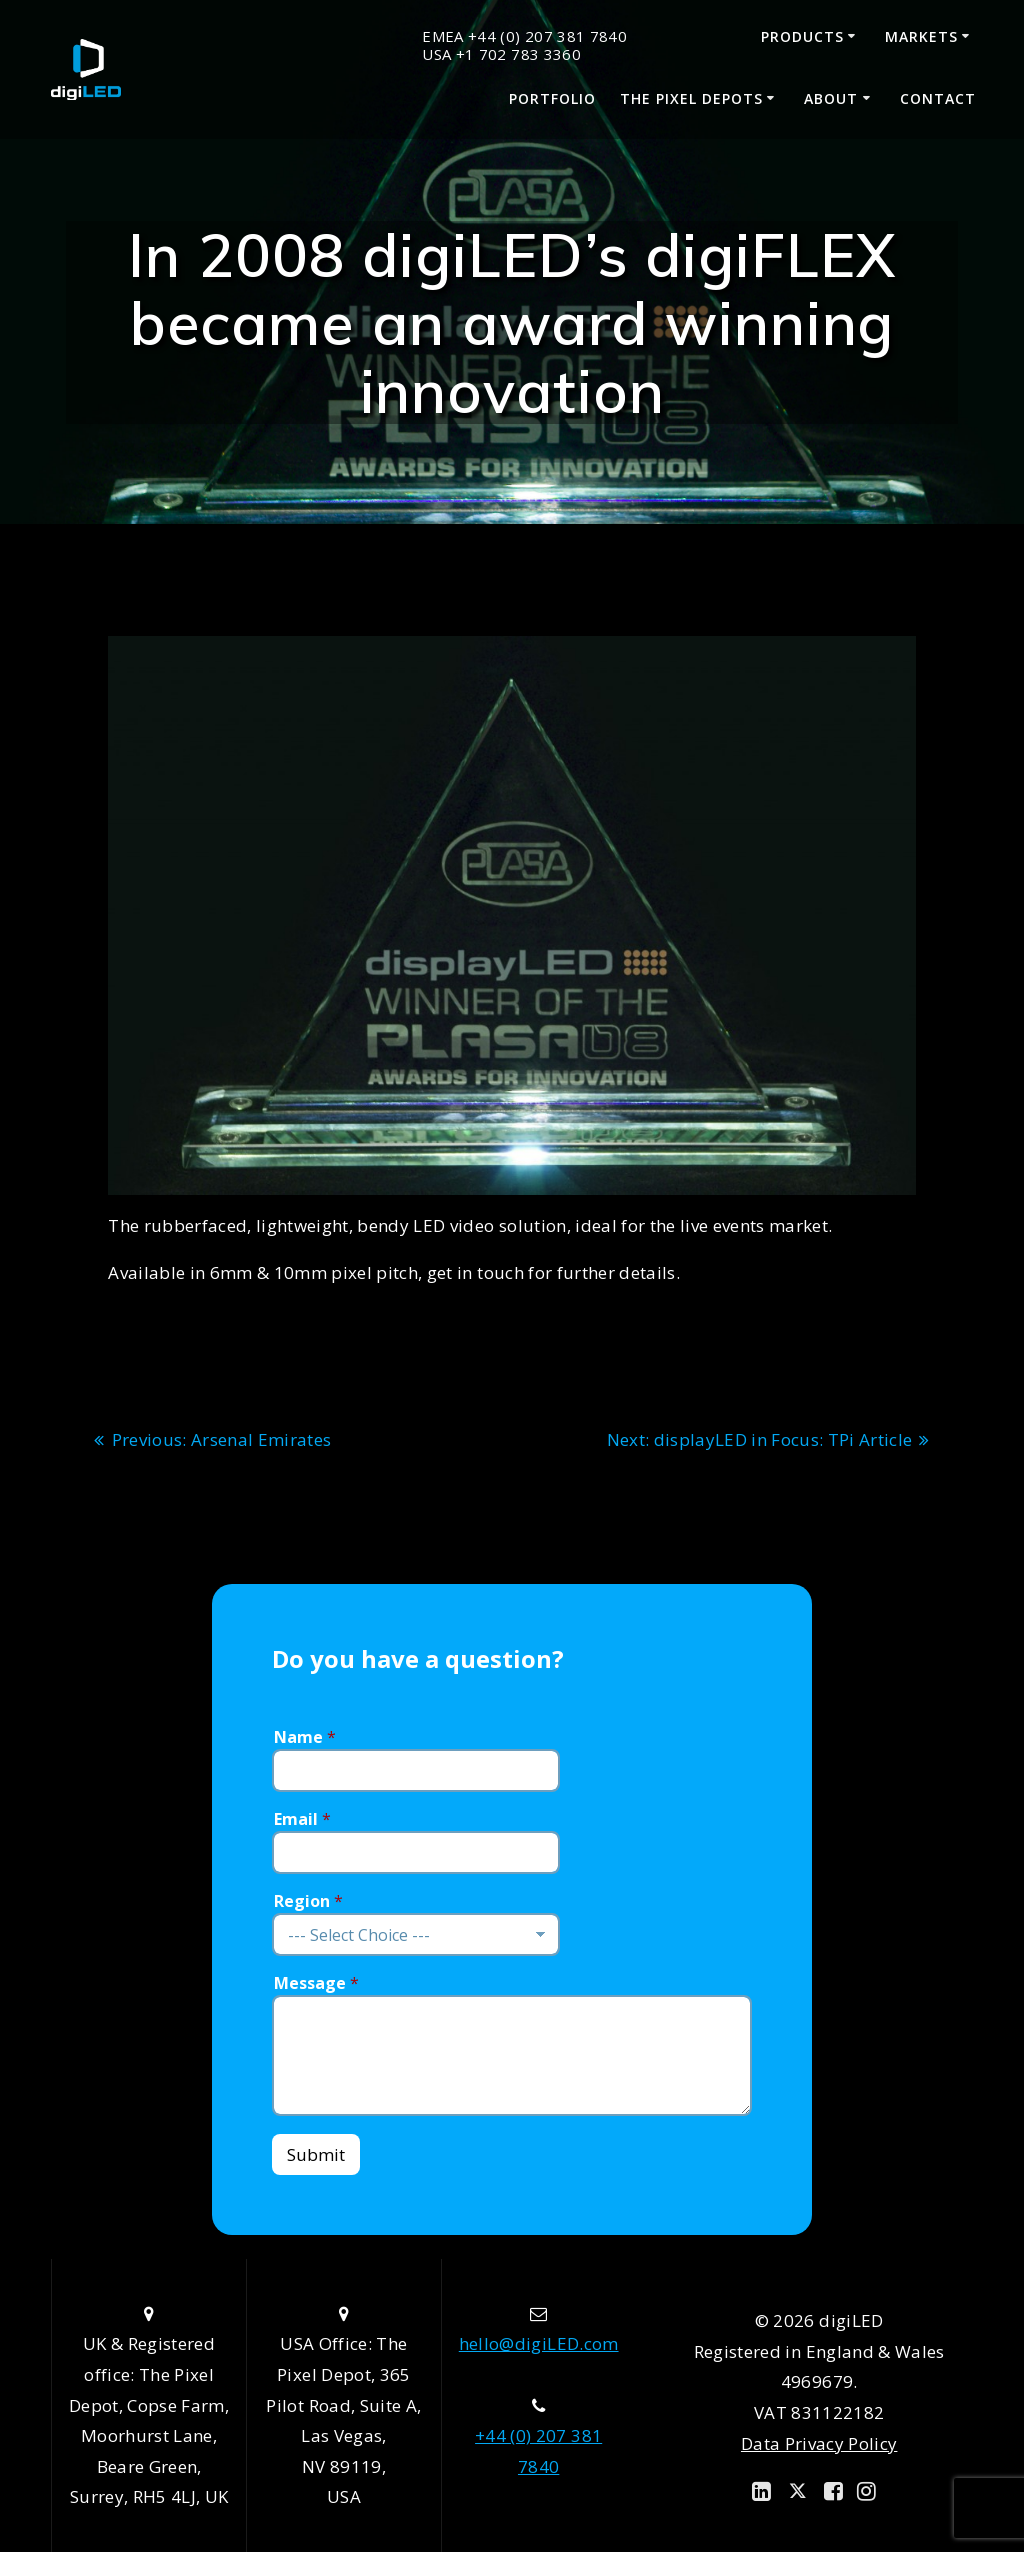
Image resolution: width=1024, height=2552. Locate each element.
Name (305, 1737)
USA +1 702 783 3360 (501, 54)
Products (802, 36)
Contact (938, 98)
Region (308, 1901)
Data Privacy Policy (819, 2443)
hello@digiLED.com (539, 2343)
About (831, 98)
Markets (921, 36)
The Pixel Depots (691, 98)
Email (302, 1819)
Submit (316, 2154)
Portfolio (552, 98)
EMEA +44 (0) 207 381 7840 (524, 36)
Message (316, 1983)
